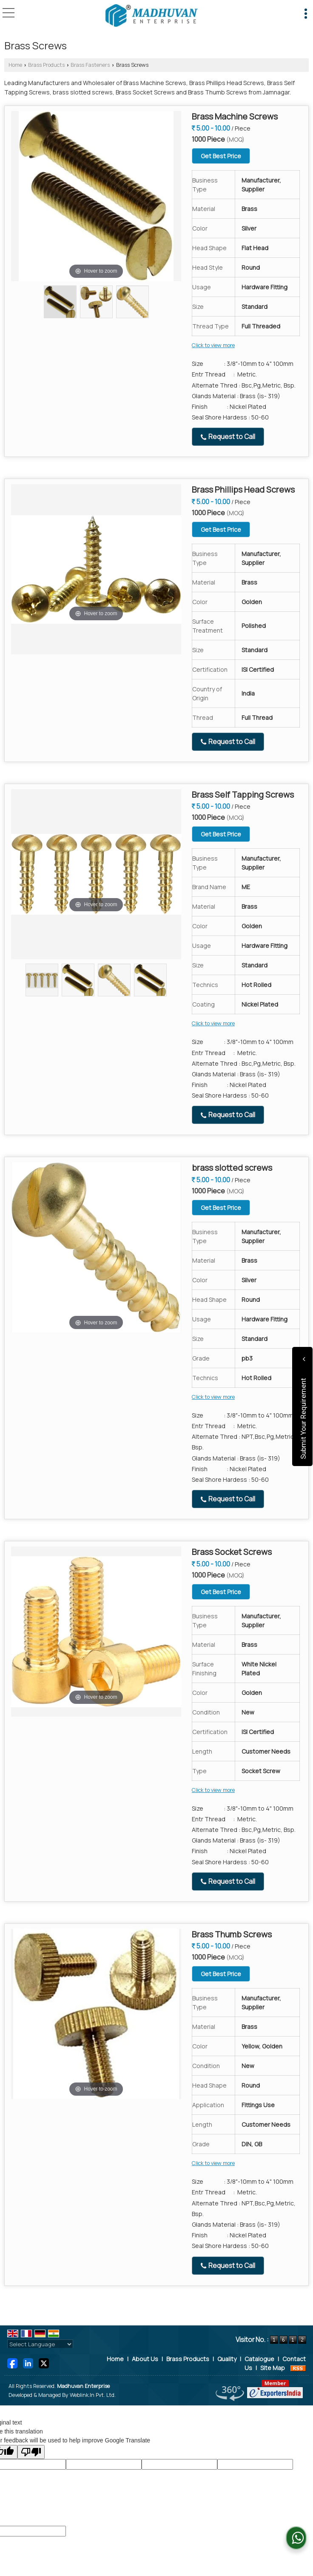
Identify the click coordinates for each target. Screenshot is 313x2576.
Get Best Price (221, 156)
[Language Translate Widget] (40, 2344)
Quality (226, 2359)
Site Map (272, 2368)
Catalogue (259, 2359)
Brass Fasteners (90, 64)
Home (15, 64)
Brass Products (46, 64)
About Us (145, 2359)
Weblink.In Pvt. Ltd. (93, 2395)
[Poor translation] (31, 2452)
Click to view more (213, 345)
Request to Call (228, 436)
